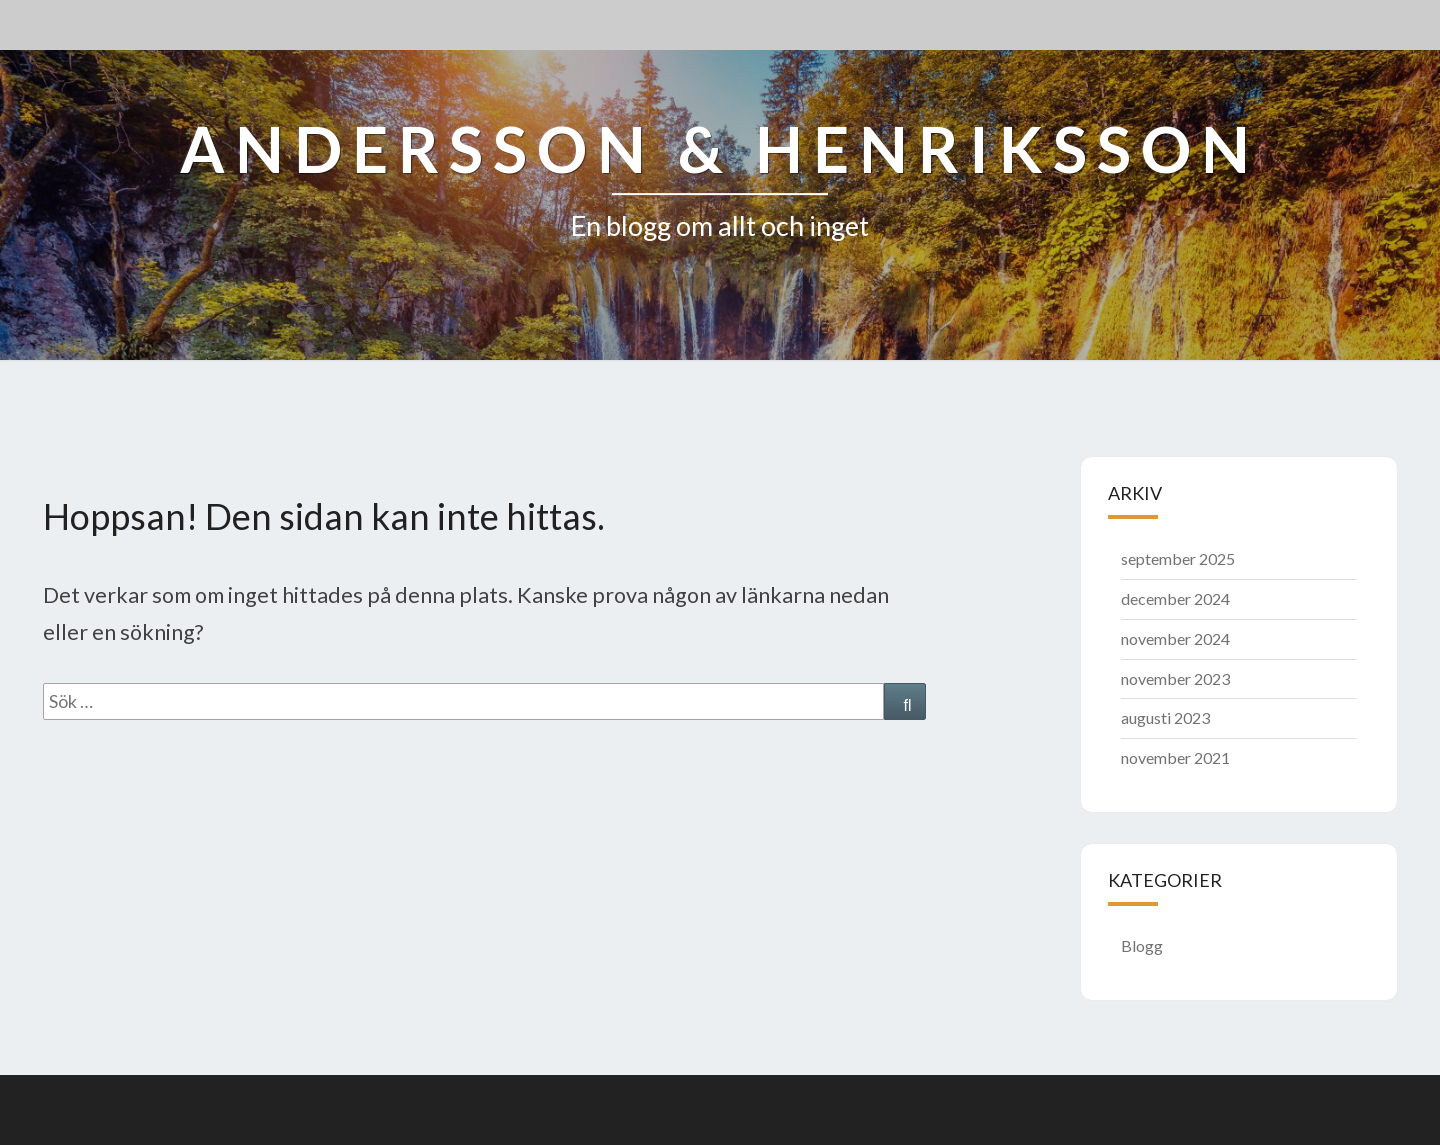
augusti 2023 (1165, 717)
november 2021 (1175, 757)
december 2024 (1175, 598)
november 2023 (1175, 678)
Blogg (1142, 945)
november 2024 (1175, 638)
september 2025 (1178, 558)
